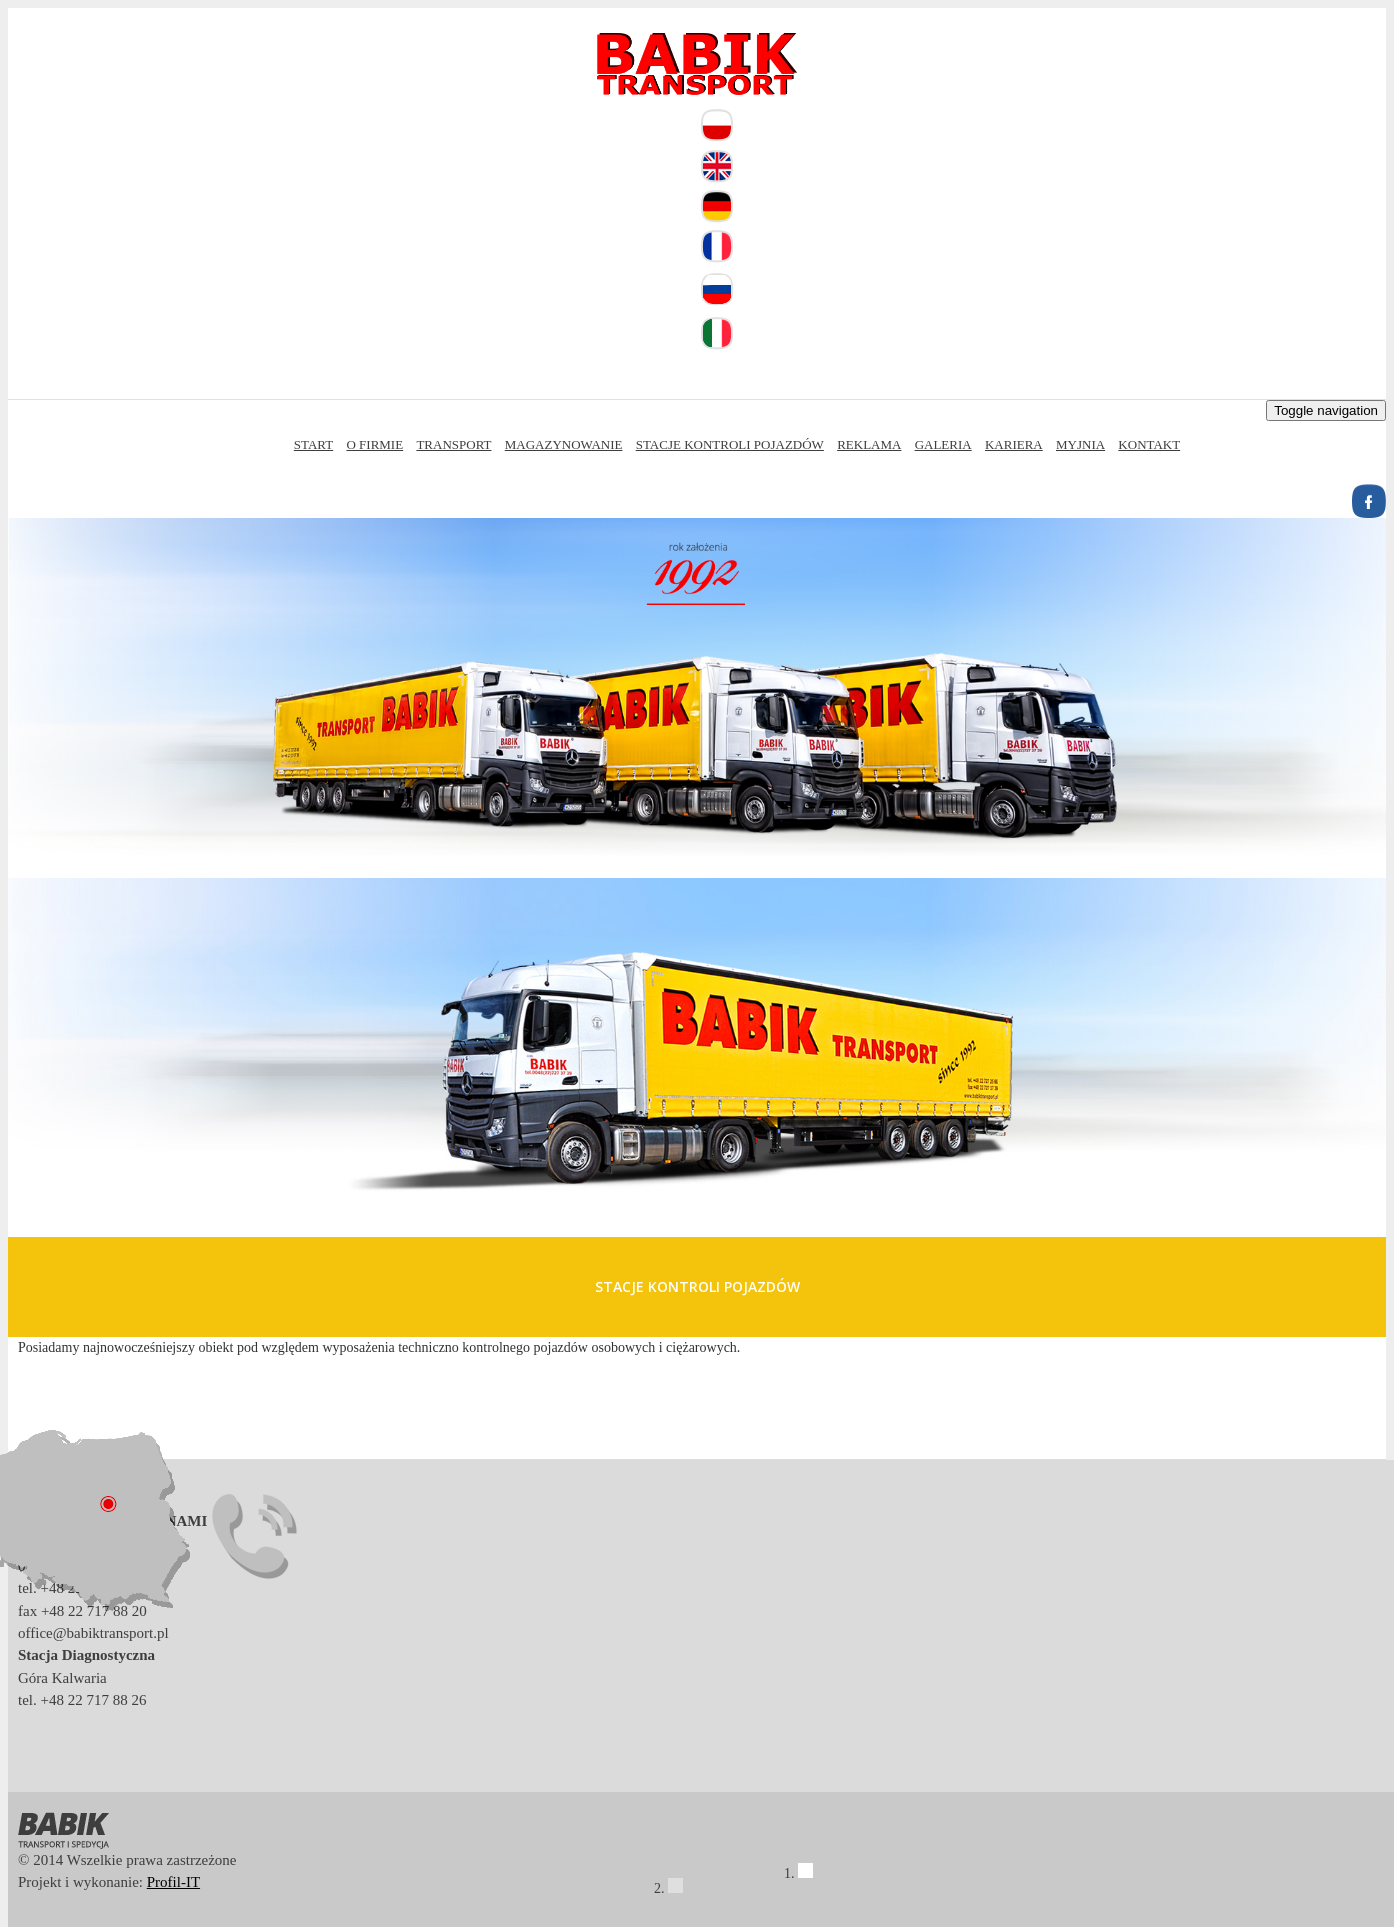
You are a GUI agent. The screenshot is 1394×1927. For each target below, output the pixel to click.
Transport (453, 444)
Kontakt (1149, 444)
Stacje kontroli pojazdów (730, 444)
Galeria (943, 444)
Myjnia (1080, 444)
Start (313, 444)
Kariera (1014, 444)
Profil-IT (173, 1882)
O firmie (374, 444)
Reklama (869, 444)
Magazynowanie (564, 444)
